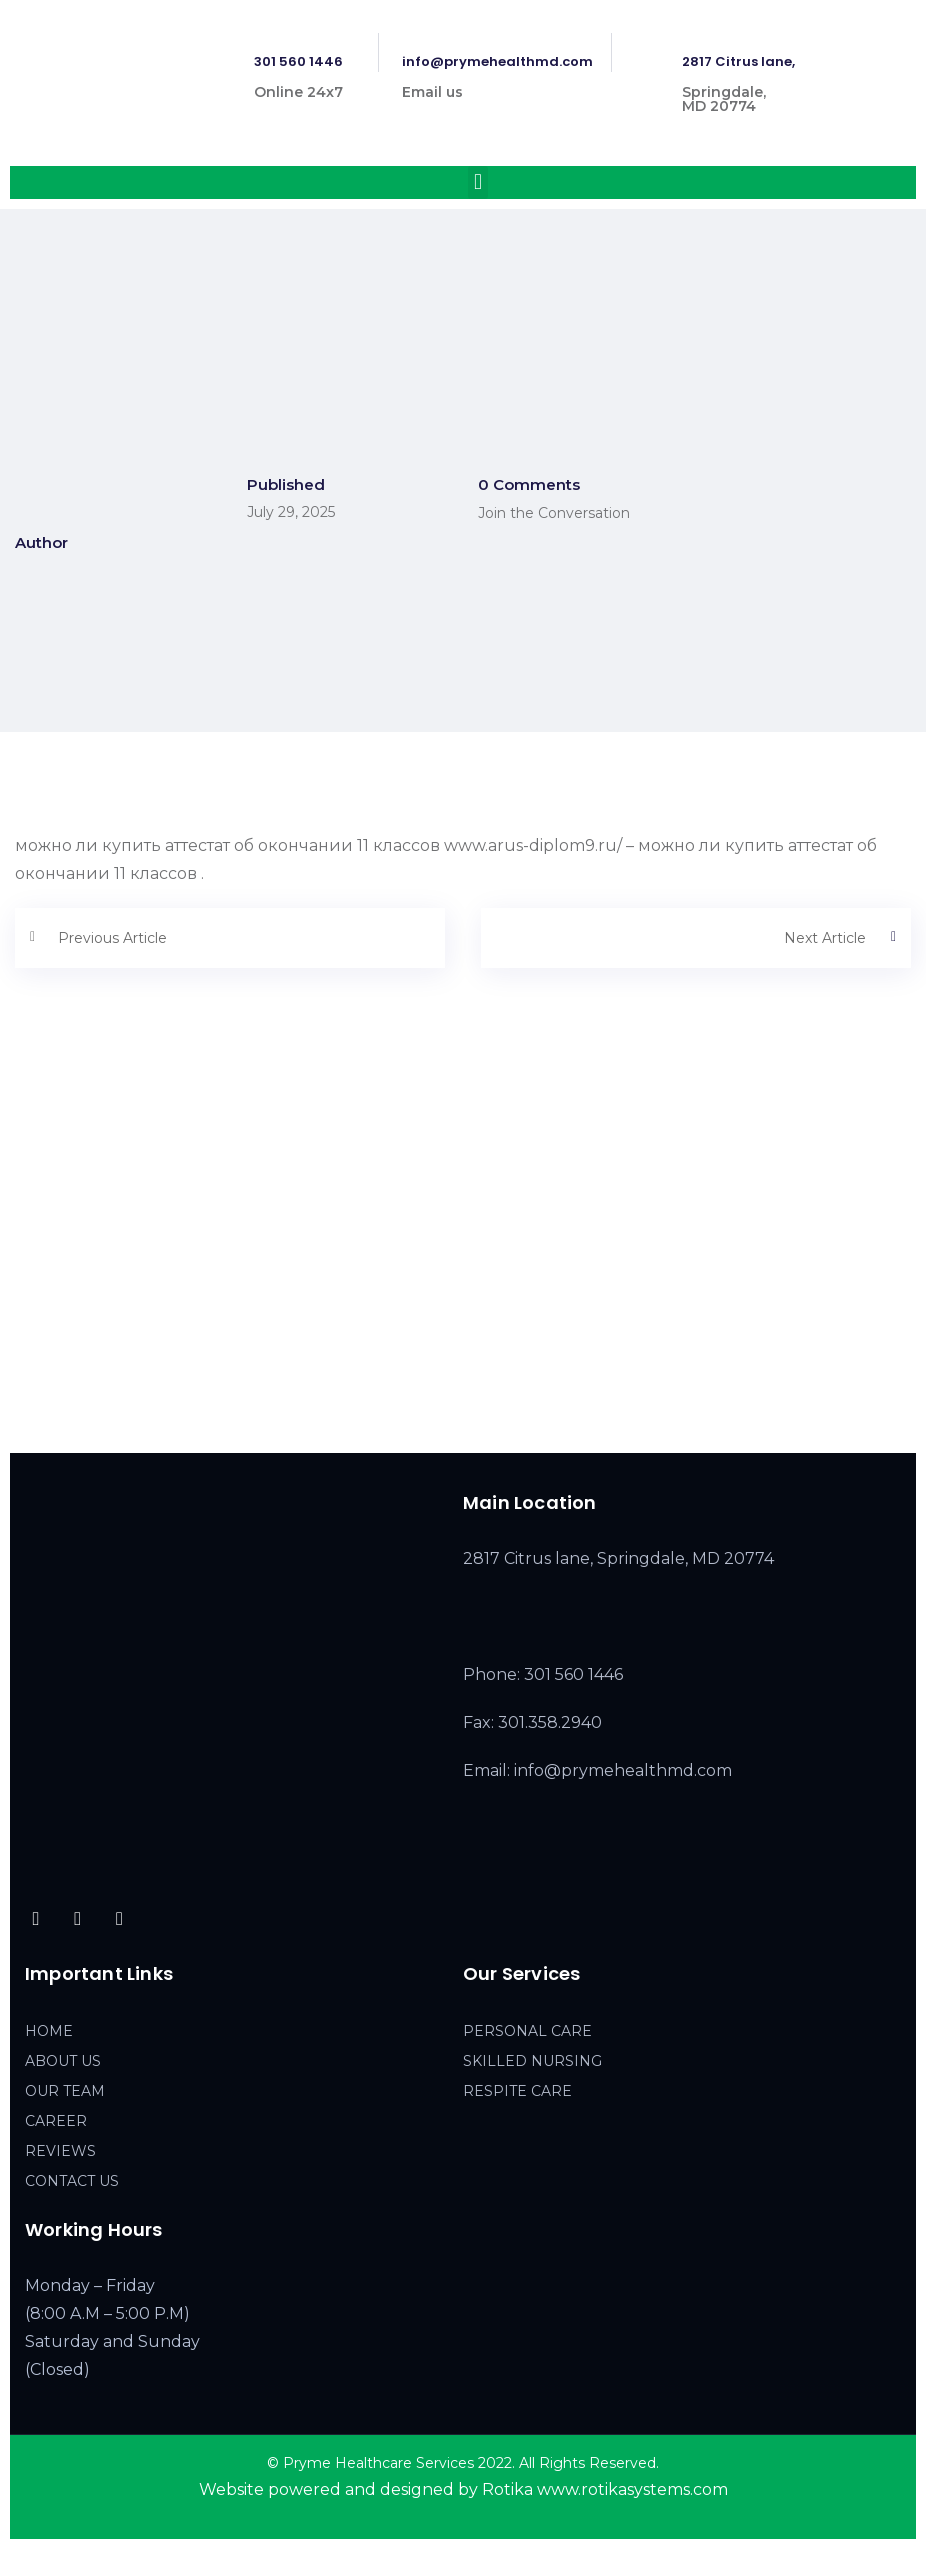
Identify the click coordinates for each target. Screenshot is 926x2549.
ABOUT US (63, 2061)
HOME (49, 2031)
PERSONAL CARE (527, 2031)
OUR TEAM (65, 2091)
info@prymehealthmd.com (497, 61)
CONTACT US (72, 2181)
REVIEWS (60, 2151)
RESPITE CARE (517, 2091)
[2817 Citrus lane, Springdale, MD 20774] (463, 1278)
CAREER (56, 2121)
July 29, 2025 (291, 512)
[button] (477, 182)
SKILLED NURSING (532, 2061)
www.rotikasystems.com (632, 2489)
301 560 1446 (298, 61)
